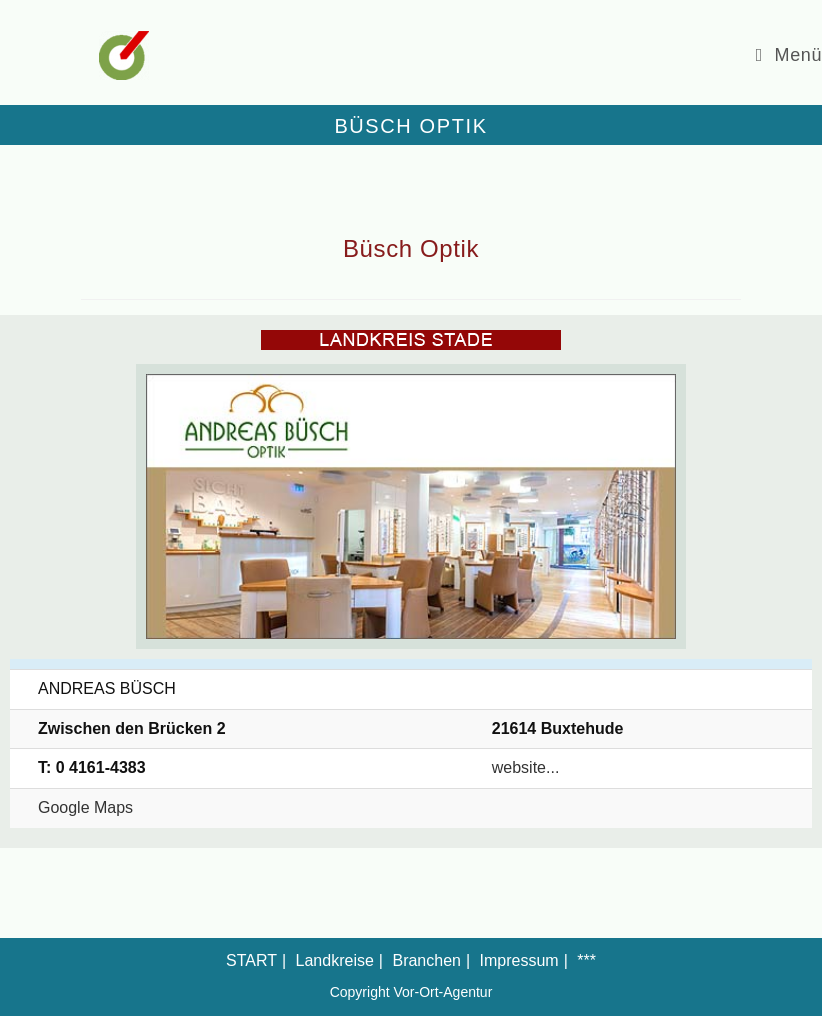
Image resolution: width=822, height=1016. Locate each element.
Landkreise (335, 960)
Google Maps (85, 807)
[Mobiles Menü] (789, 55)
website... (526, 767)
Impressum (519, 960)
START (251, 960)
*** (586, 960)
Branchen (426, 960)
